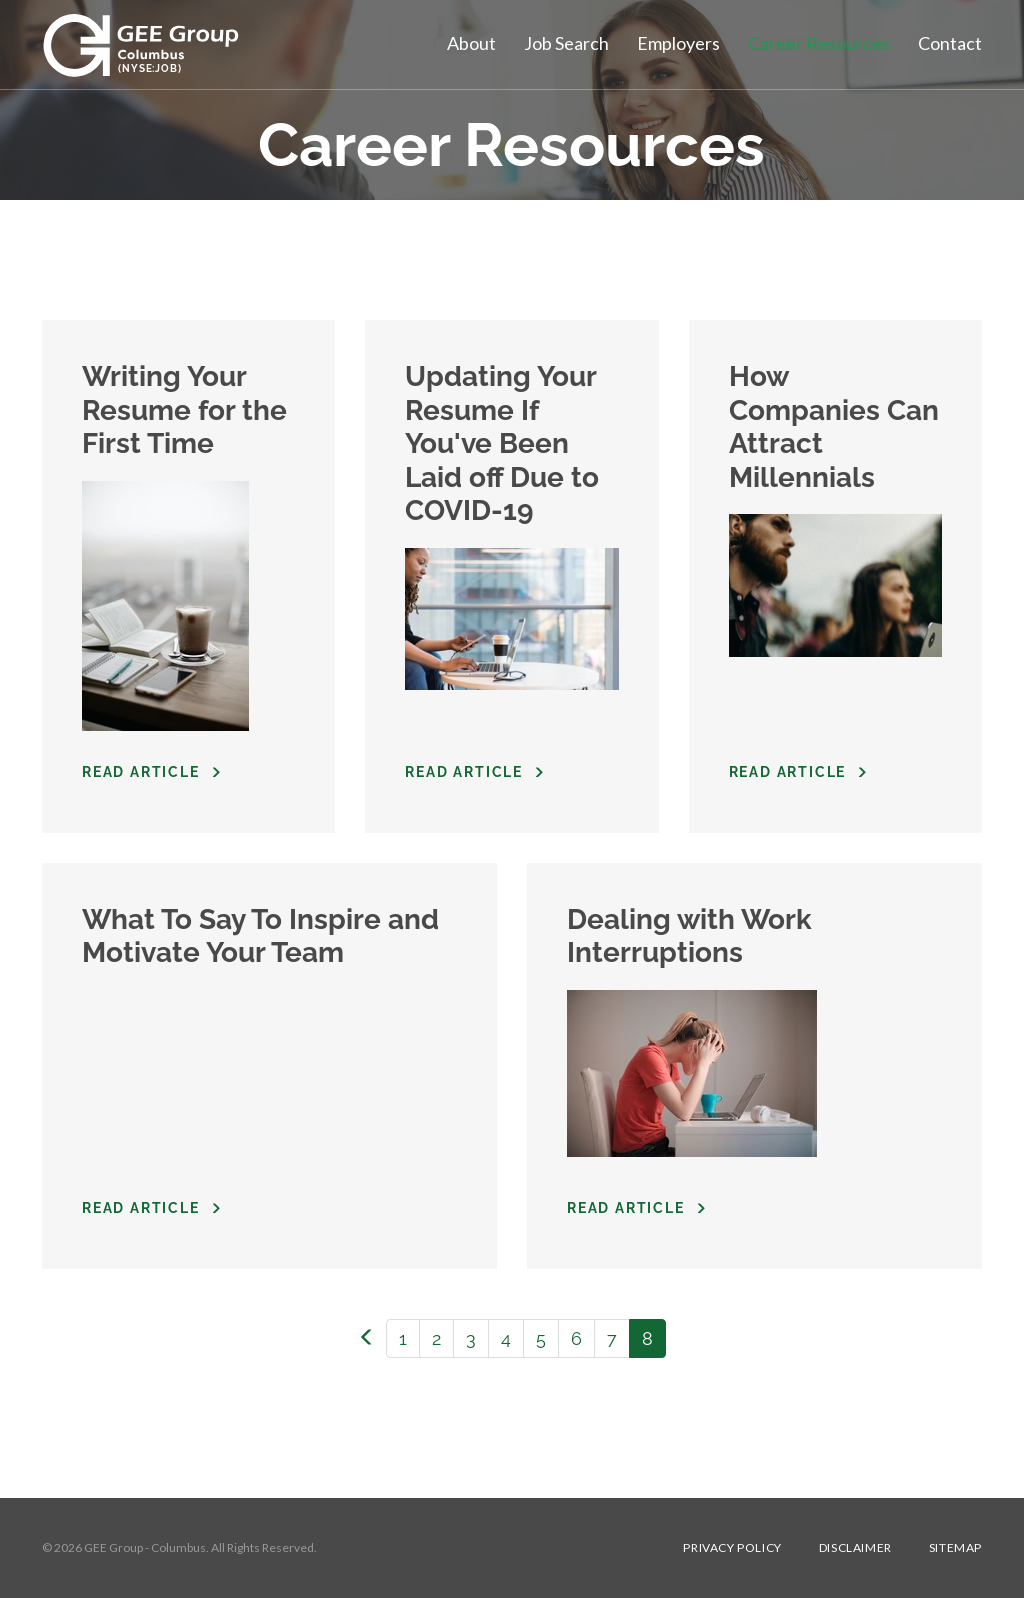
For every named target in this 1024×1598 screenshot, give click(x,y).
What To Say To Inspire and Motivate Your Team (260, 936)
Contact (950, 43)
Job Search (566, 43)
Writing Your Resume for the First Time (184, 410)
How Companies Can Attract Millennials (834, 427)
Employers (678, 43)
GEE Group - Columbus (145, 1547)
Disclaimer (855, 1548)
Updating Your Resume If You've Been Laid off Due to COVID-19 (502, 443)
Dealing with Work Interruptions (689, 936)
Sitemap (955, 1548)
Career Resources (819, 43)
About (471, 43)
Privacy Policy (732, 1548)
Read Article (141, 772)
